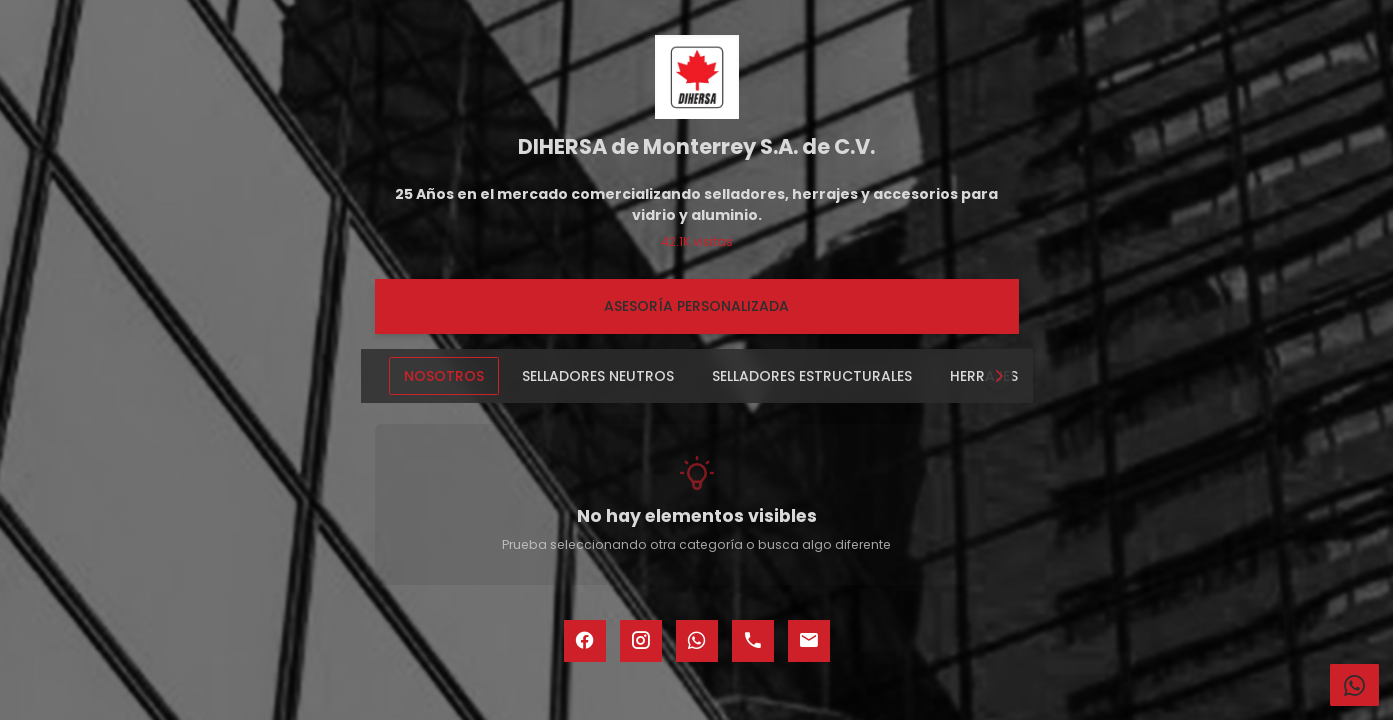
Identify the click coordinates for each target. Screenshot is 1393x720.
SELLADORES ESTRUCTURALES (812, 376)
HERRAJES (984, 376)
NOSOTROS (444, 376)
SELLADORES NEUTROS (598, 376)
